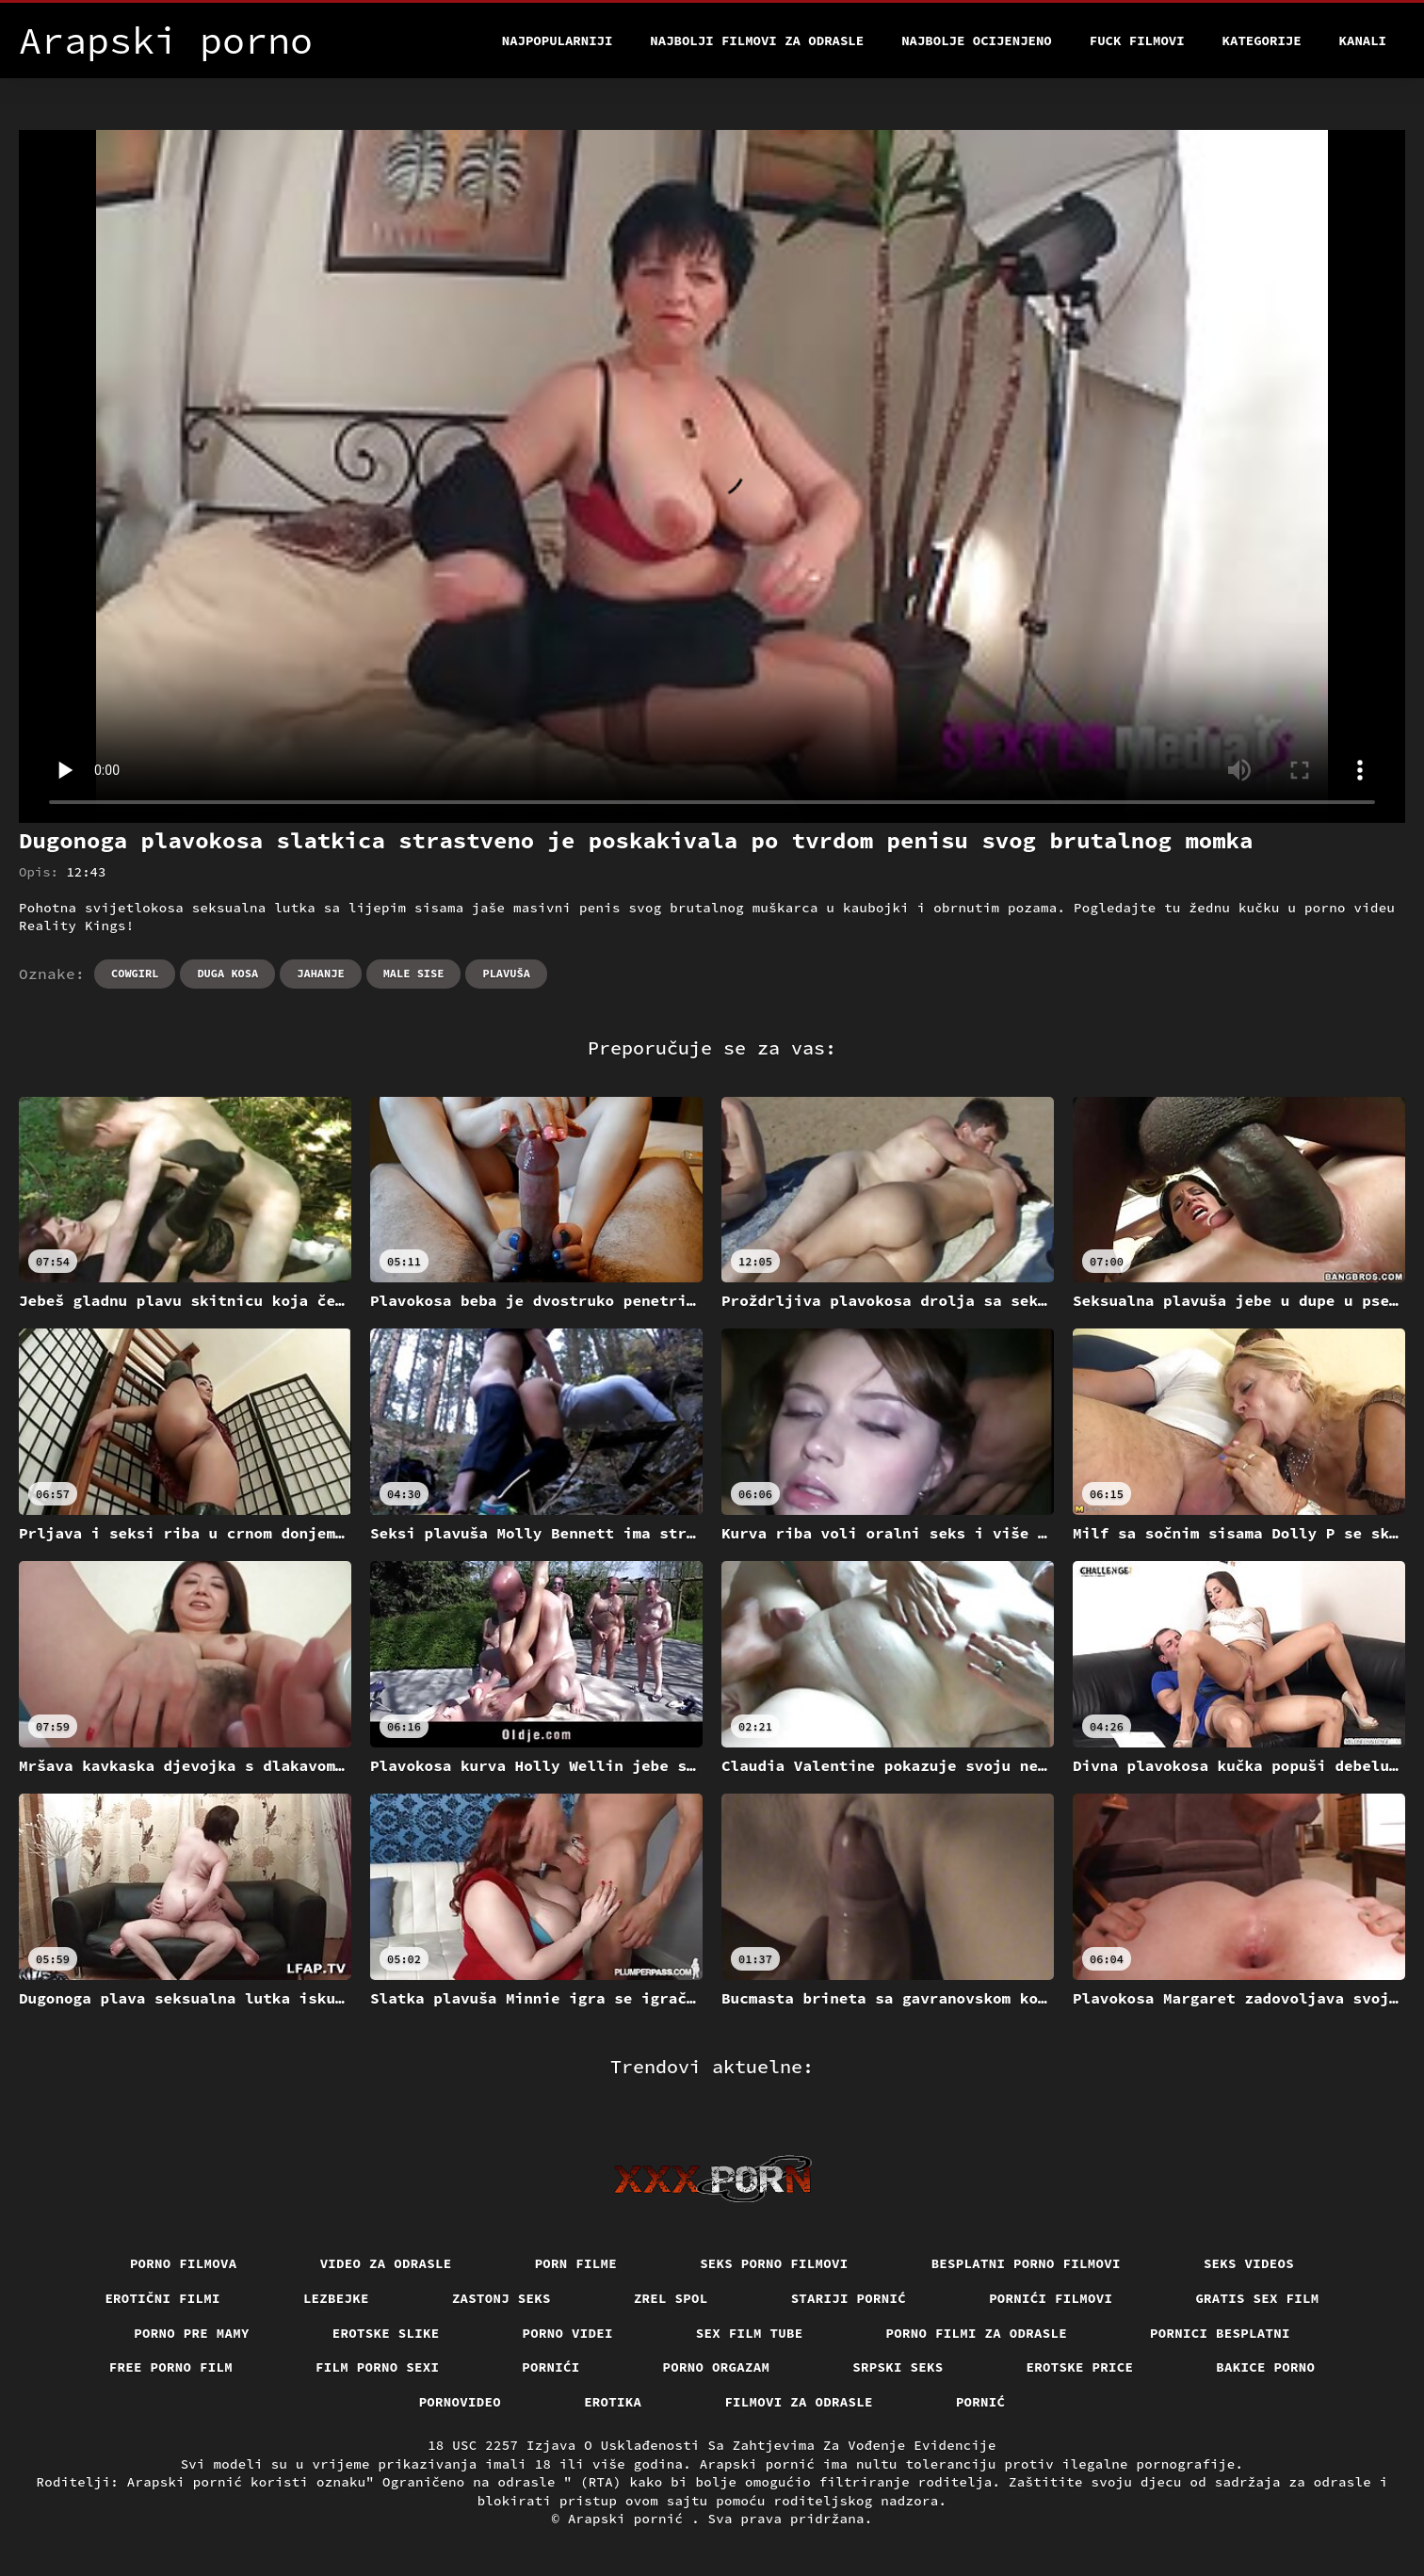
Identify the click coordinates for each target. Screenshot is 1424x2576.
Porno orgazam (716, 2367)
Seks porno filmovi (774, 2263)
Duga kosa (227, 973)
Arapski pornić (629, 2518)
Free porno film (171, 2367)
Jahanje (320, 973)
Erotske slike (386, 2333)
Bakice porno (1265, 2367)
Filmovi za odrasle (798, 2401)
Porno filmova (183, 2263)
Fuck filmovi (1137, 40)
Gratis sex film (1257, 2298)
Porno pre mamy (192, 2333)
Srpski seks (897, 2367)
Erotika (612, 2401)
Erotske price (1080, 2367)
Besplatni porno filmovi (1026, 2263)
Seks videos (1249, 2263)
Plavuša (505, 973)
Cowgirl (134, 973)
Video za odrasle (386, 2263)
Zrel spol (671, 2298)
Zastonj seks (501, 2298)
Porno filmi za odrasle (977, 2333)
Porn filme (576, 2263)
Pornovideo (460, 2401)
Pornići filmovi (1050, 2298)
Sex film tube (749, 2333)
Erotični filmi (162, 2298)
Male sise (414, 973)
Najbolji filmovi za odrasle (757, 40)
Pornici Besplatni (1220, 2333)
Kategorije (1262, 40)
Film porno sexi (377, 2367)
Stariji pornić (849, 2298)
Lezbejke (336, 2298)
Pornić (981, 2401)
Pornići (550, 2367)
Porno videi (568, 2333)
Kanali (1362, 40)
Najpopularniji (557, 40)
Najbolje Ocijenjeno (976, 40)
